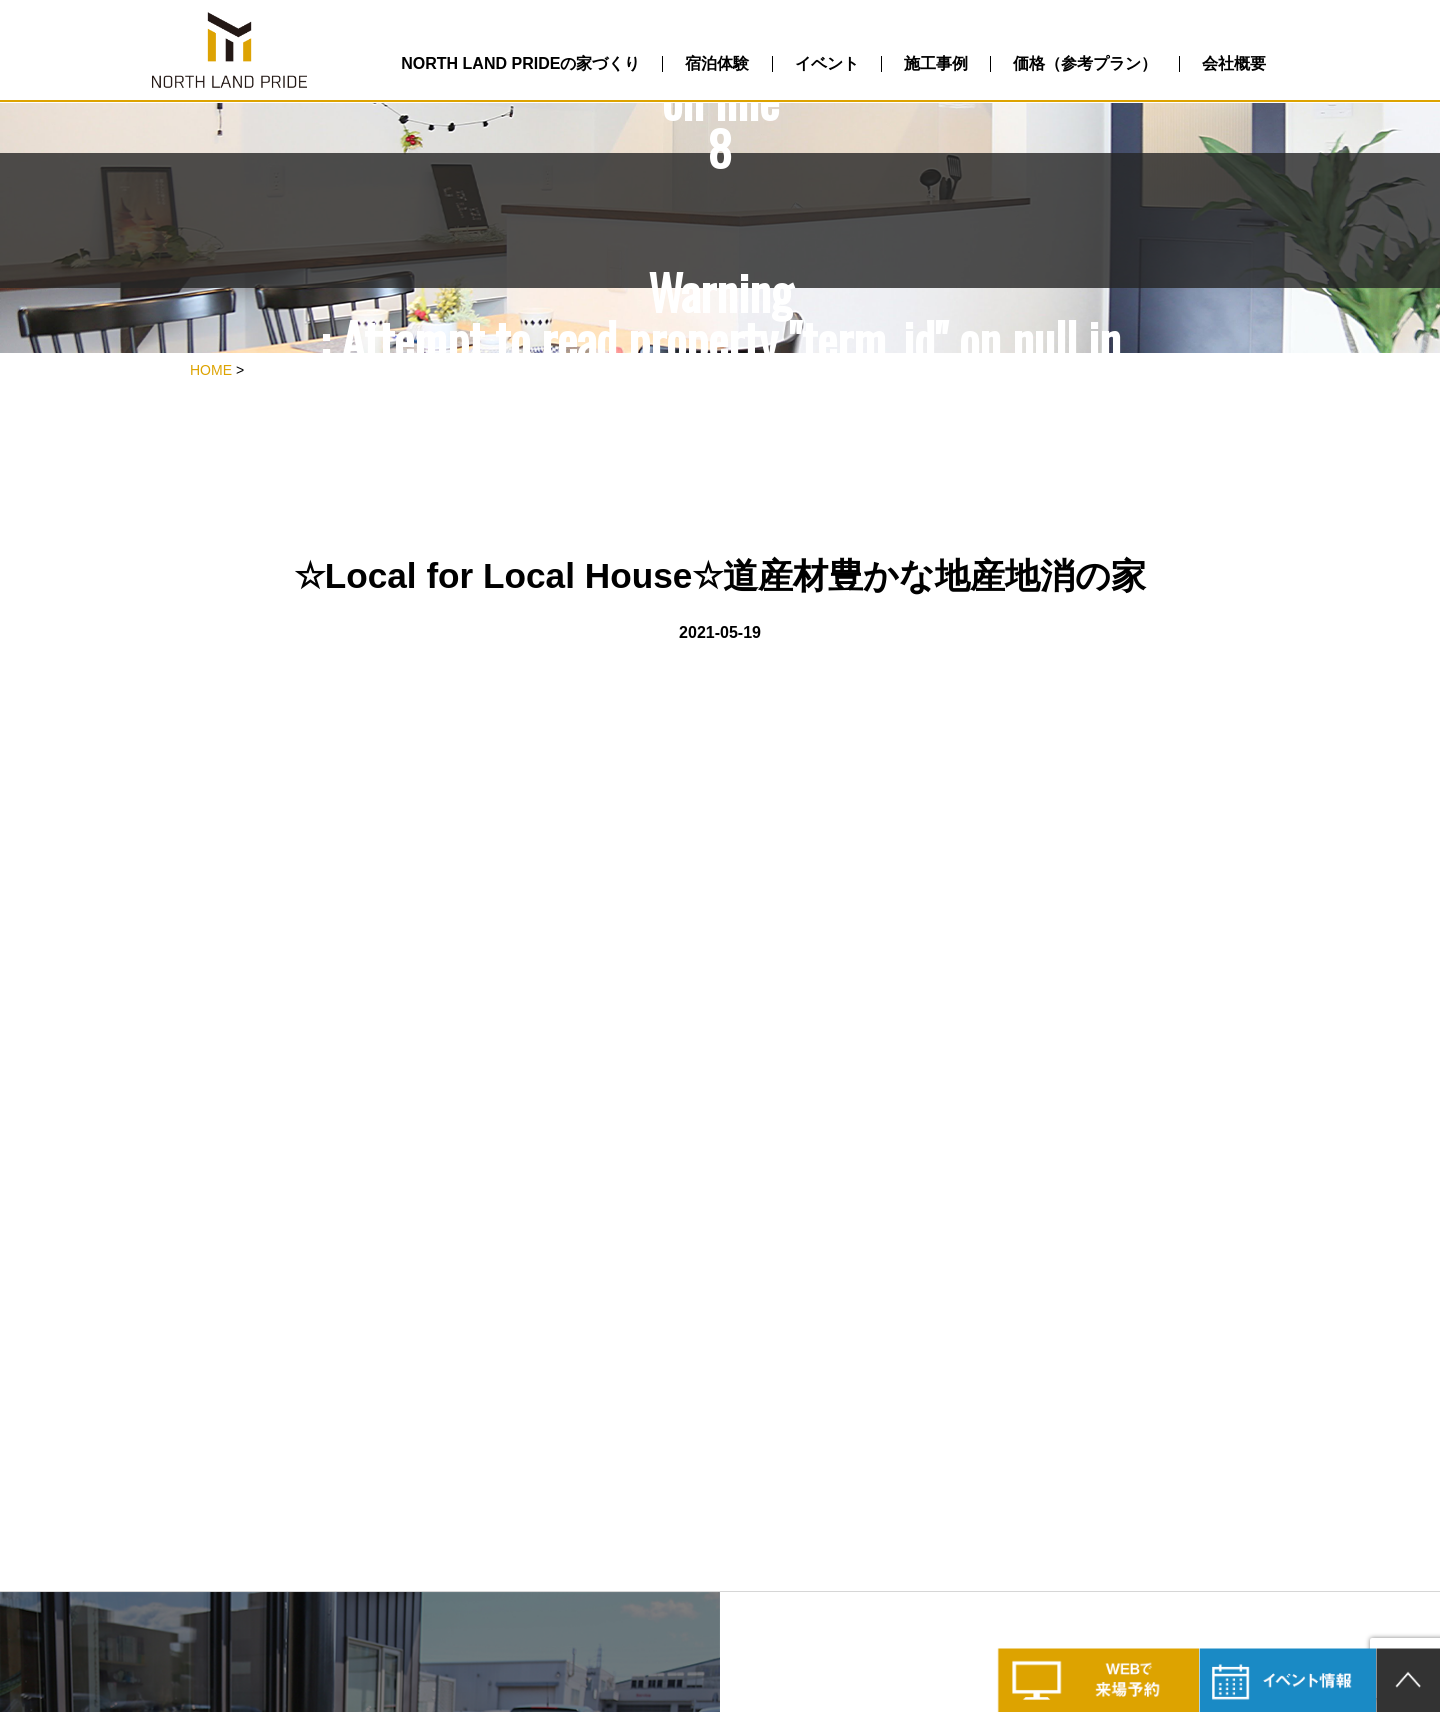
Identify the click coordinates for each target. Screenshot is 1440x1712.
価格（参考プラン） (1085, 63)
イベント (827, 63)
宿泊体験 (717, 63)
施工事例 (936, 63)
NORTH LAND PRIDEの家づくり (520, 63)
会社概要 (1234, 63)
